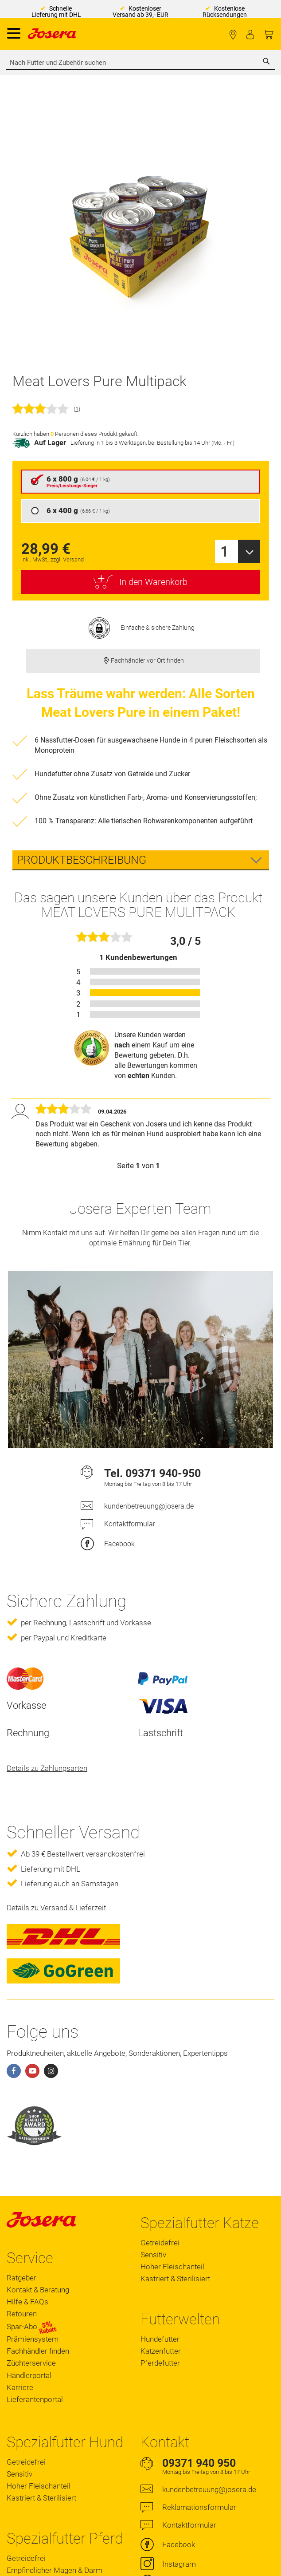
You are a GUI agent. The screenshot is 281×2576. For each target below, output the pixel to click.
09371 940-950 (163, 1473)
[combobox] (140, 62)
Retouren (22, 2313)
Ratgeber (21, 2277)
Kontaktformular (129, 1524)
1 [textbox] (224, 551)
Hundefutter (160, 2339)
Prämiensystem (33, 2339)
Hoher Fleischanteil (172, 2266)
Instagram (179, 2564)
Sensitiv (153, 2254)
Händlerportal (29, 2375)
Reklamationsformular (199, 2507)
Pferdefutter (160, 2363)
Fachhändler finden (233, 35)
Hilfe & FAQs (27, 2301)
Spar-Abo (32, 2327)
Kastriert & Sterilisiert (175, 2278)
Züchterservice (31, 2363)
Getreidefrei (160, 2242)
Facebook (119, 1544)
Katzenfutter (160, 2351)
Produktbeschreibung (81, 859)
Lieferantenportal (35, 2399)
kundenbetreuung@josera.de (149, 1506)
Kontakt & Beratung (38, 2289)
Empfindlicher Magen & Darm (54, 2570)
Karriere (20, 2387)
